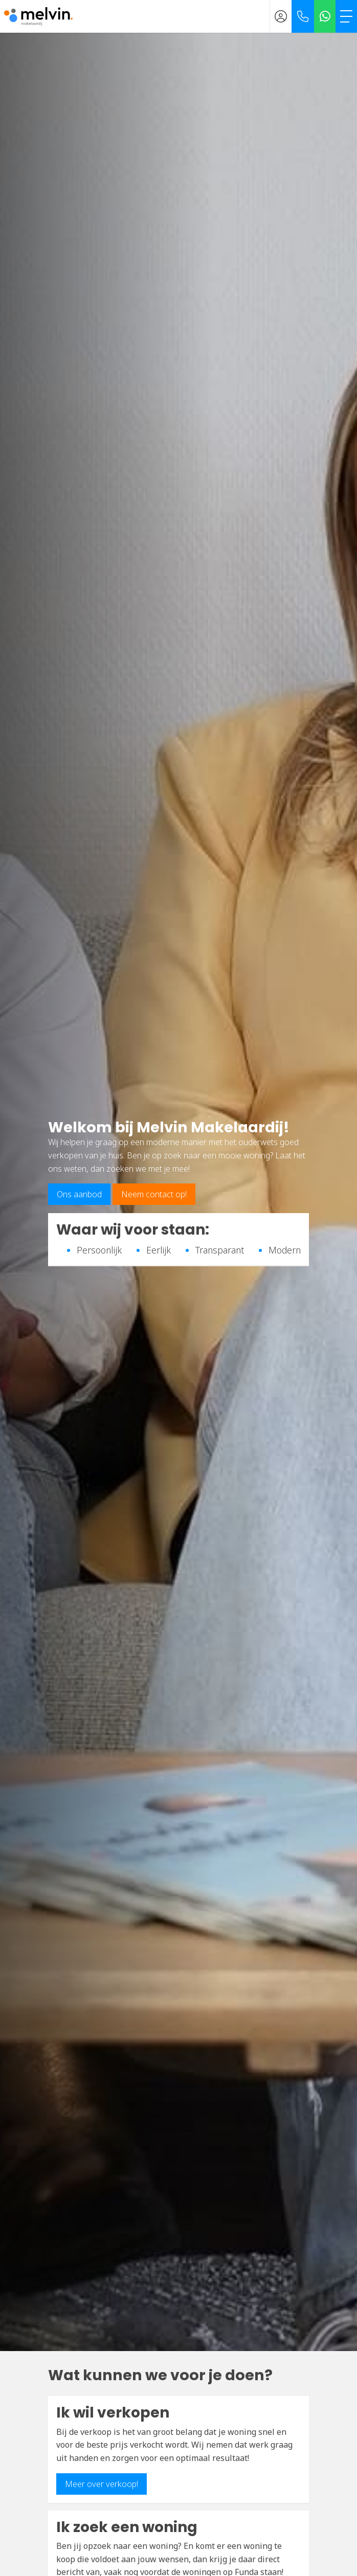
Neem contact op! (154, 1194)
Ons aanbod (79, 1194)
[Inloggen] (281, 16)
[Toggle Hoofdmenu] (346, 16)
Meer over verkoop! (101, 2484)
